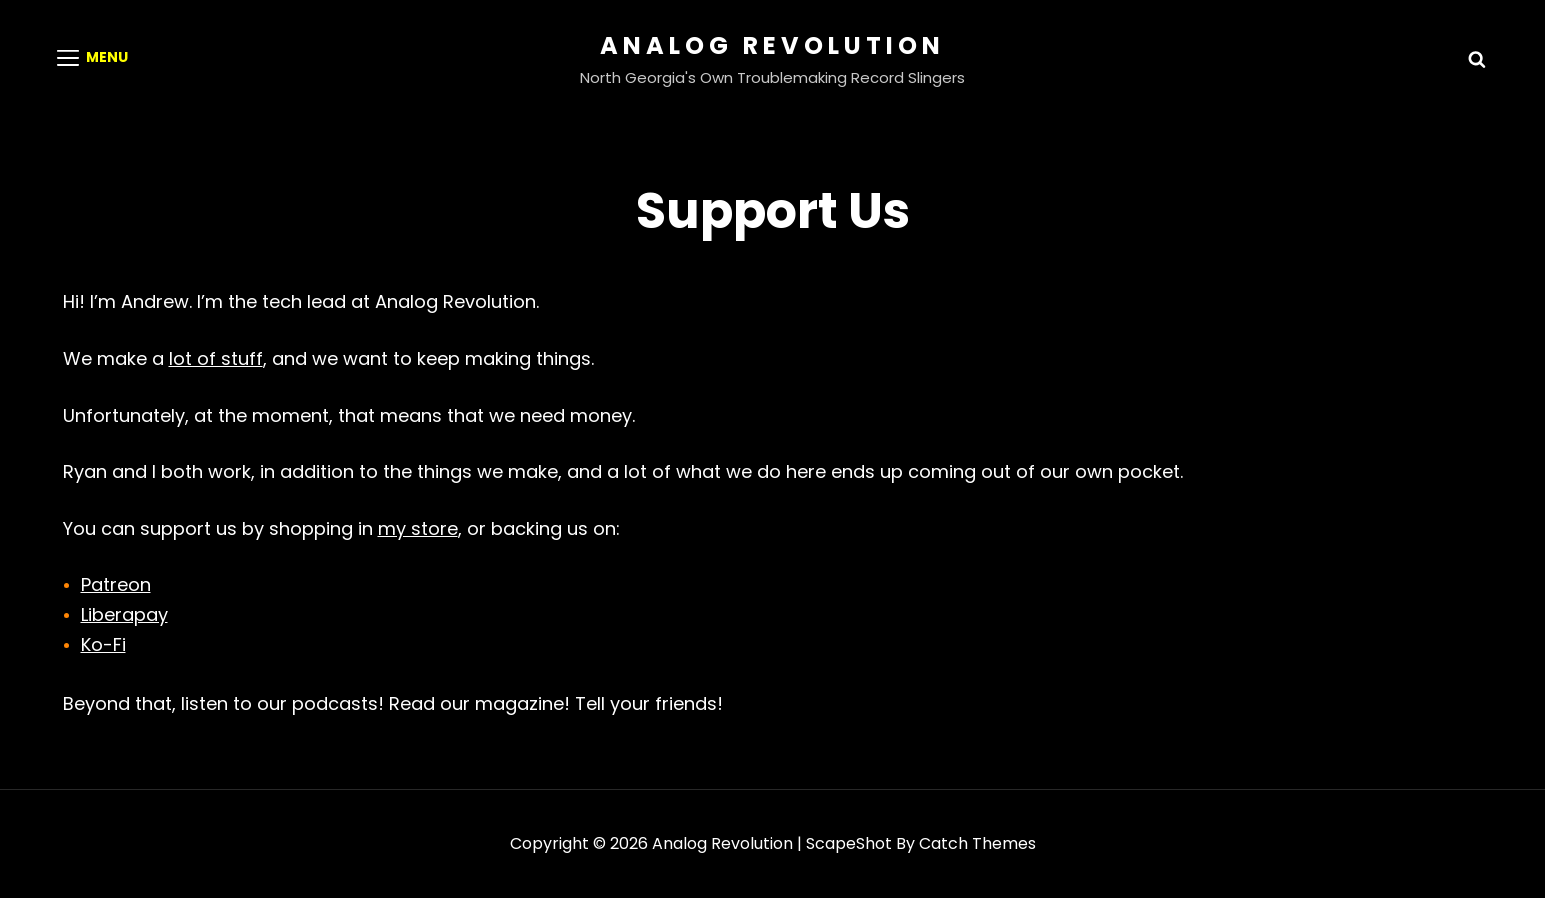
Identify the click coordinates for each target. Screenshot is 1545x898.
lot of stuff (216, 358)
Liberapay (124, 614)
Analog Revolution (772, 45)
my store (418, 528)
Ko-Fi (103, 644)
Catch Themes (977, 843)
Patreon (116, 584)
